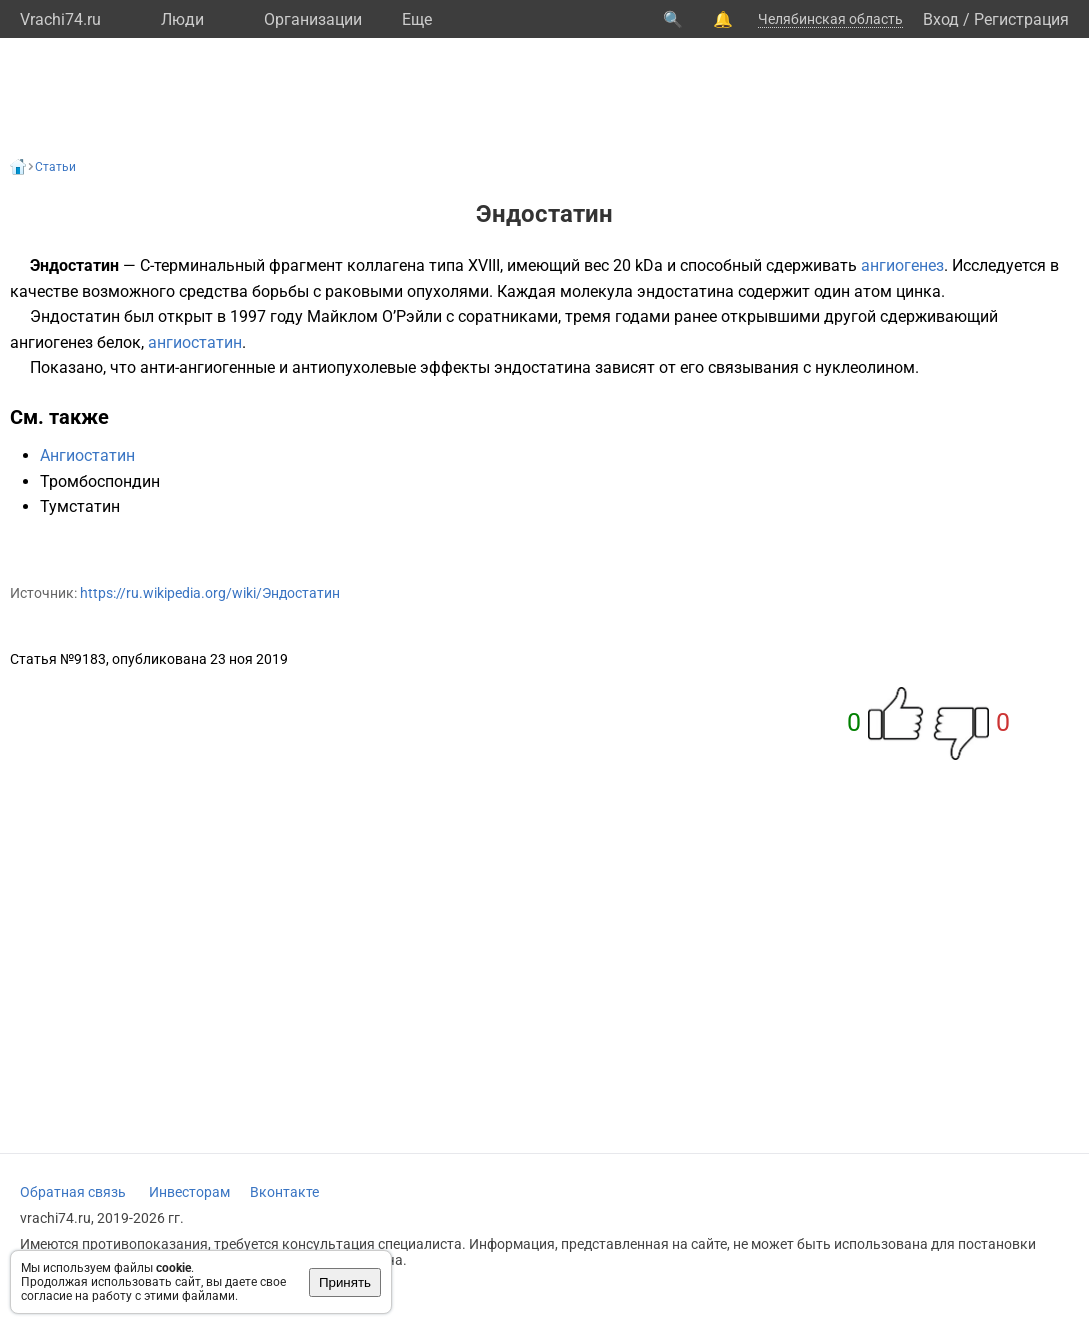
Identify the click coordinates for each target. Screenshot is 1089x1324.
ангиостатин (195, 342)
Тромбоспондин (100, 481)
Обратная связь (73, 1192)
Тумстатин (80, 506)
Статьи (55, 167)
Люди (182, 19)
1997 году (266, 316)
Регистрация (1021, 19)
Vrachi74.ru (60, 19)
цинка (918, 291)
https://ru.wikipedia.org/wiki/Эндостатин (210, 593)
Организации (313, 19)
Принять (345, 1282)
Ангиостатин (87, 455)
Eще (417, 19)
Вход (941, 19)
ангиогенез (902, 265)
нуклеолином (865, 367)
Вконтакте (284, 1192)
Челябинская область (830, 19)
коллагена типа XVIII (423, 265)
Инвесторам (189, 1192)
